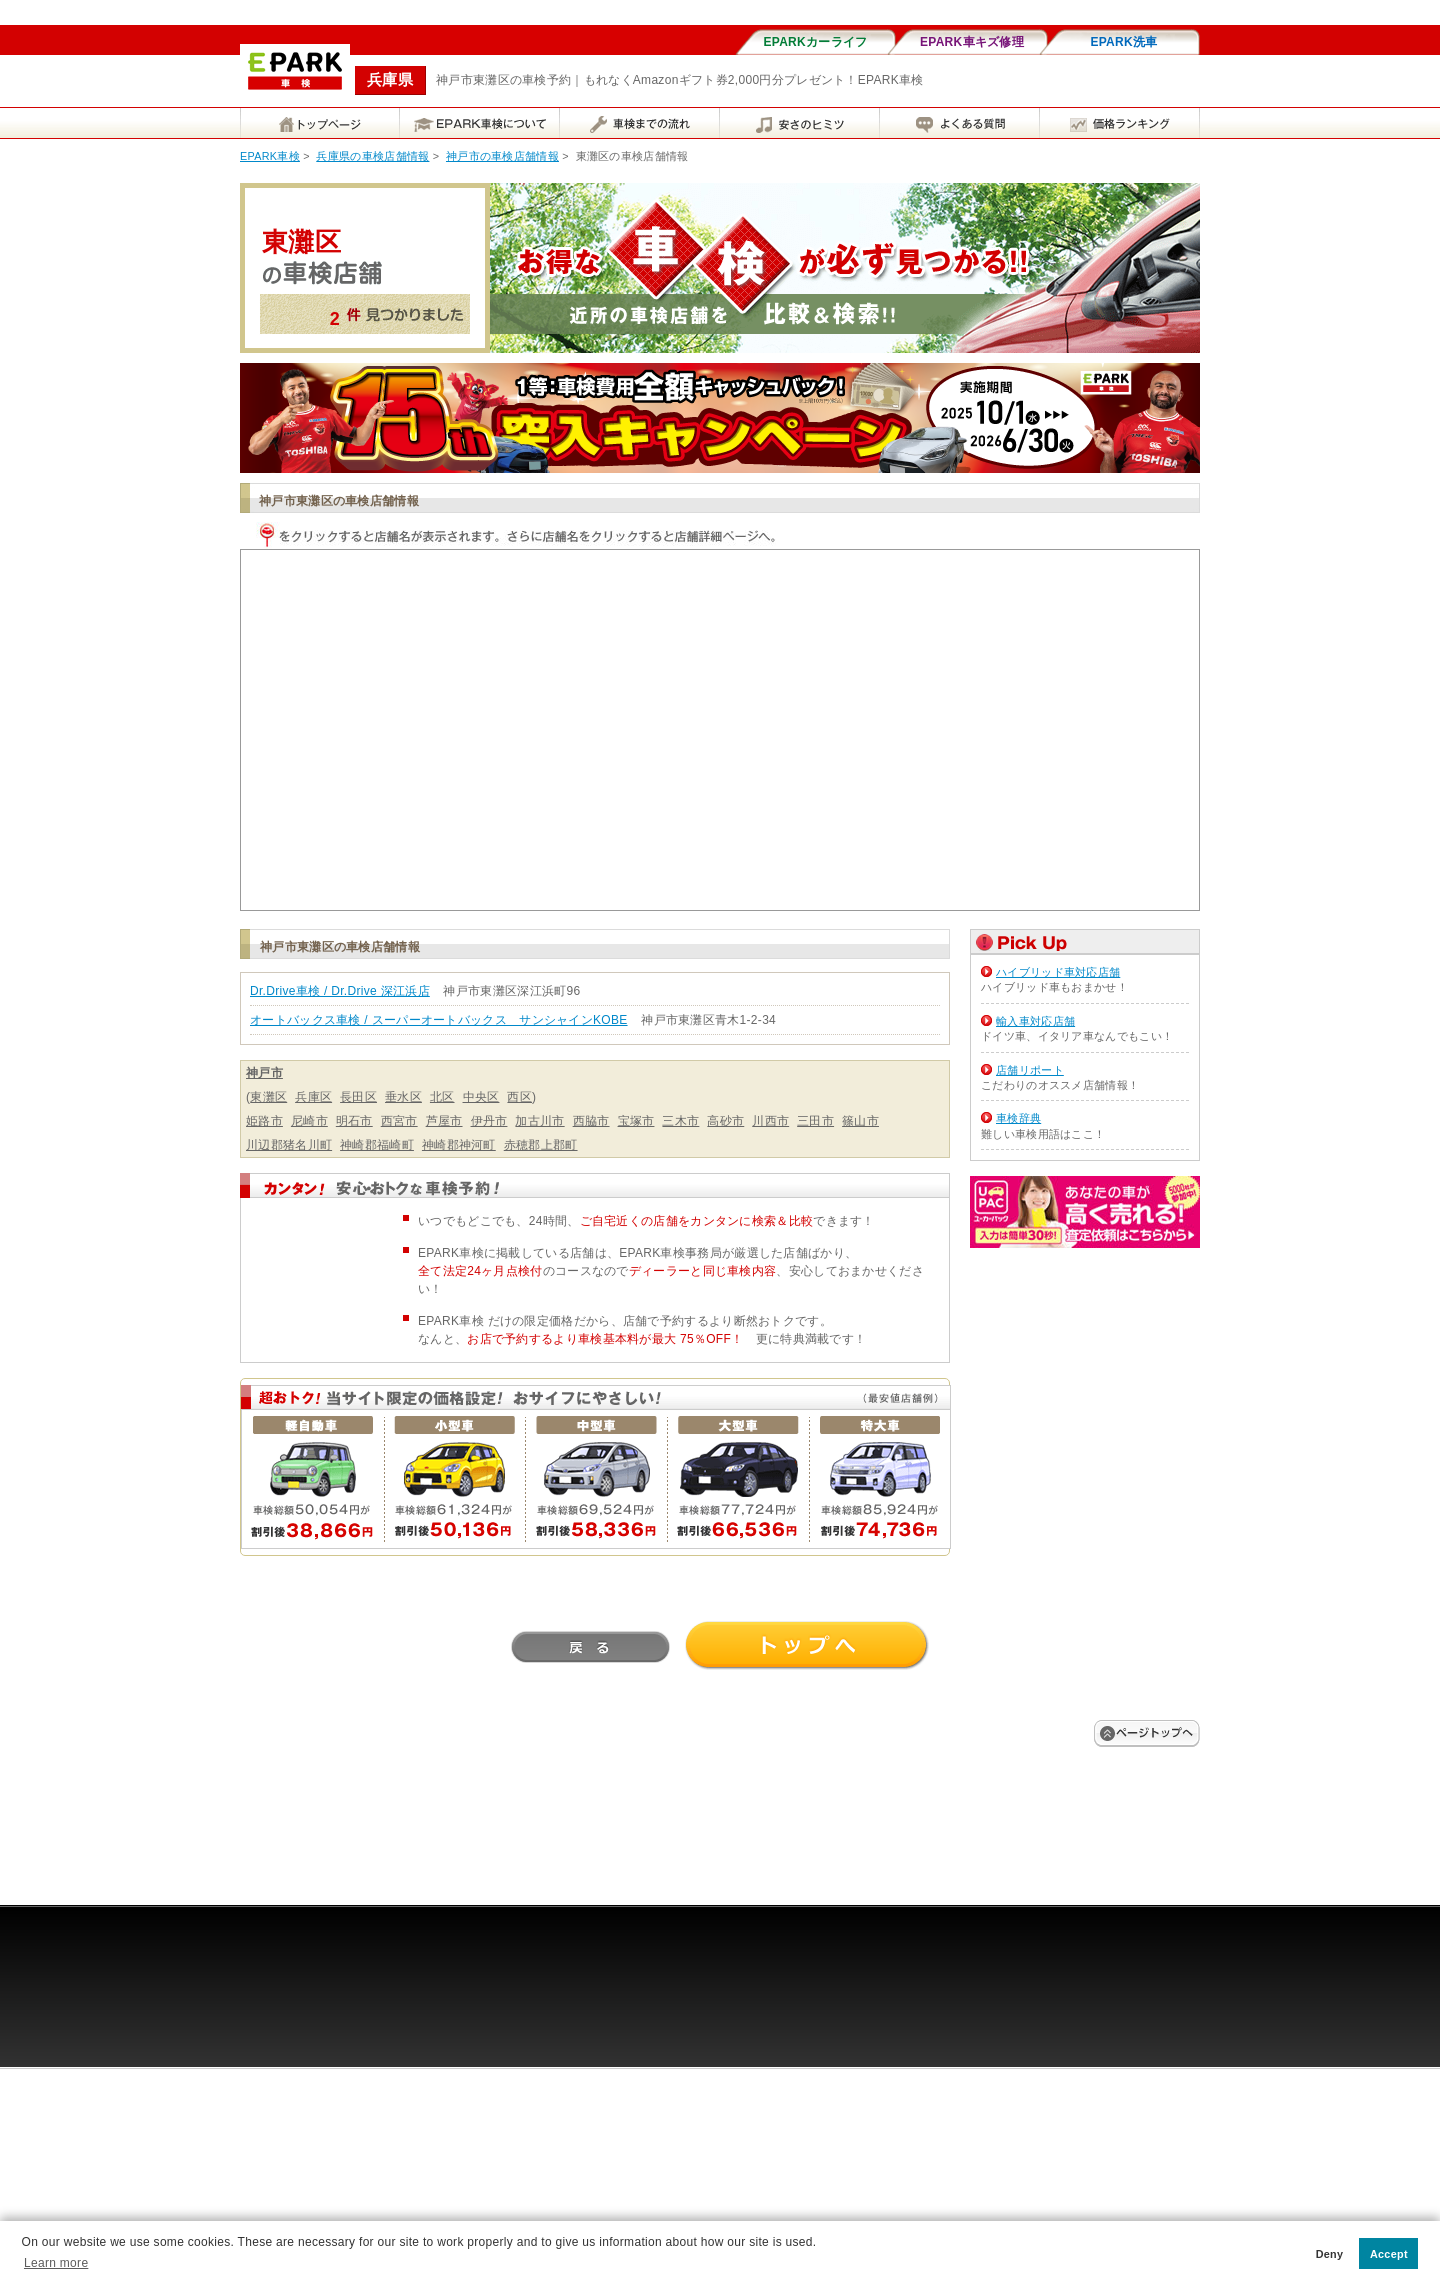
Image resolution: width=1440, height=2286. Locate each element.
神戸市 (264, 1073)
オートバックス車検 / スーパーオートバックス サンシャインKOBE (439, 1020)
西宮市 (399, 1121)
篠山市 (860, 1121)
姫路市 (264, 1121)
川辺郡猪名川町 (289, 1145)
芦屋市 (444, 1121)
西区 (519, 1097)
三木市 (680, 1121)
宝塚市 (636, 1121)
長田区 (358, 1097)
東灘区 (268, 1097)
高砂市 (725, 1121)
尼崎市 (309, 1121)
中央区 (481, 1097)
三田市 (815, 1121)
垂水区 (403, 1097)
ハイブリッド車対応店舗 (1058, 972)
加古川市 (539, 1121)
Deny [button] (1330, 2254)
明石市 (354, 1121)
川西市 (770, 1121)
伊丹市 (489, 1121)
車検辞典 (1018, 1118)
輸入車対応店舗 (1035, 1021)
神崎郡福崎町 (377, 1145)
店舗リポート (1030, 1070)
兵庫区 (313, 1097)
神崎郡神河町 (459, 1145)
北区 (442, 1097)
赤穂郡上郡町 (541, 1145)
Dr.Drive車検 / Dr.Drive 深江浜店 (340, 991)
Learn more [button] (56, 2263)
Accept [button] (1389, 2254)
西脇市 (591, 1121)
